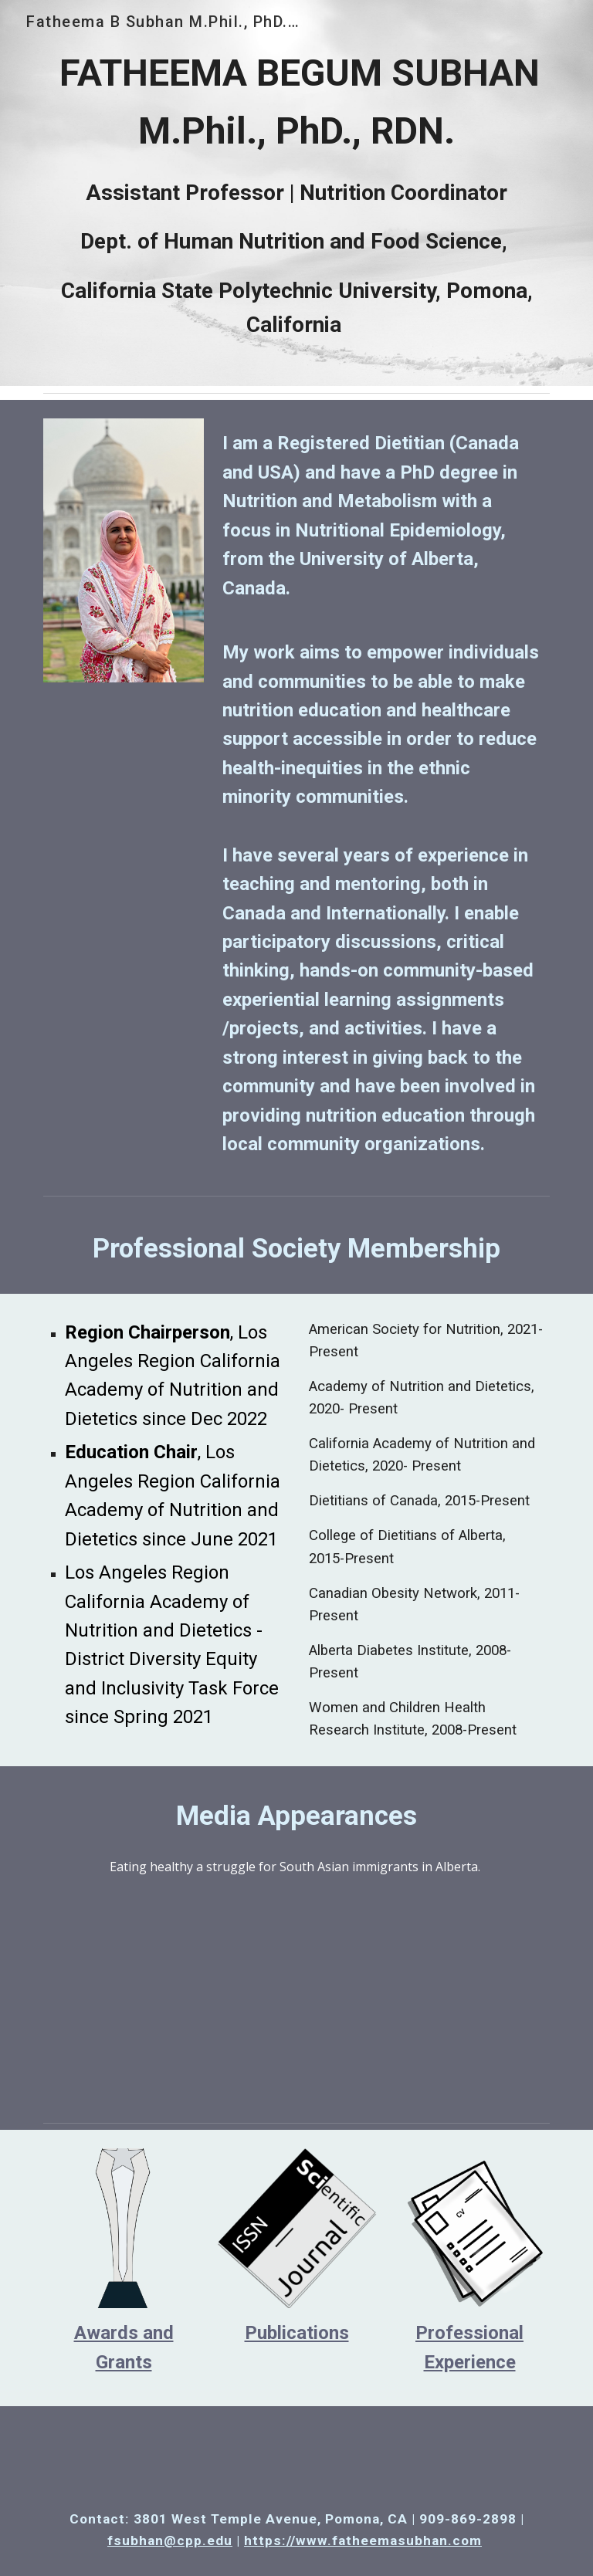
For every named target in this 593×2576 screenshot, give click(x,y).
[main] (296, 193)
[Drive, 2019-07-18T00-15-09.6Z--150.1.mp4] (296, 1992)
